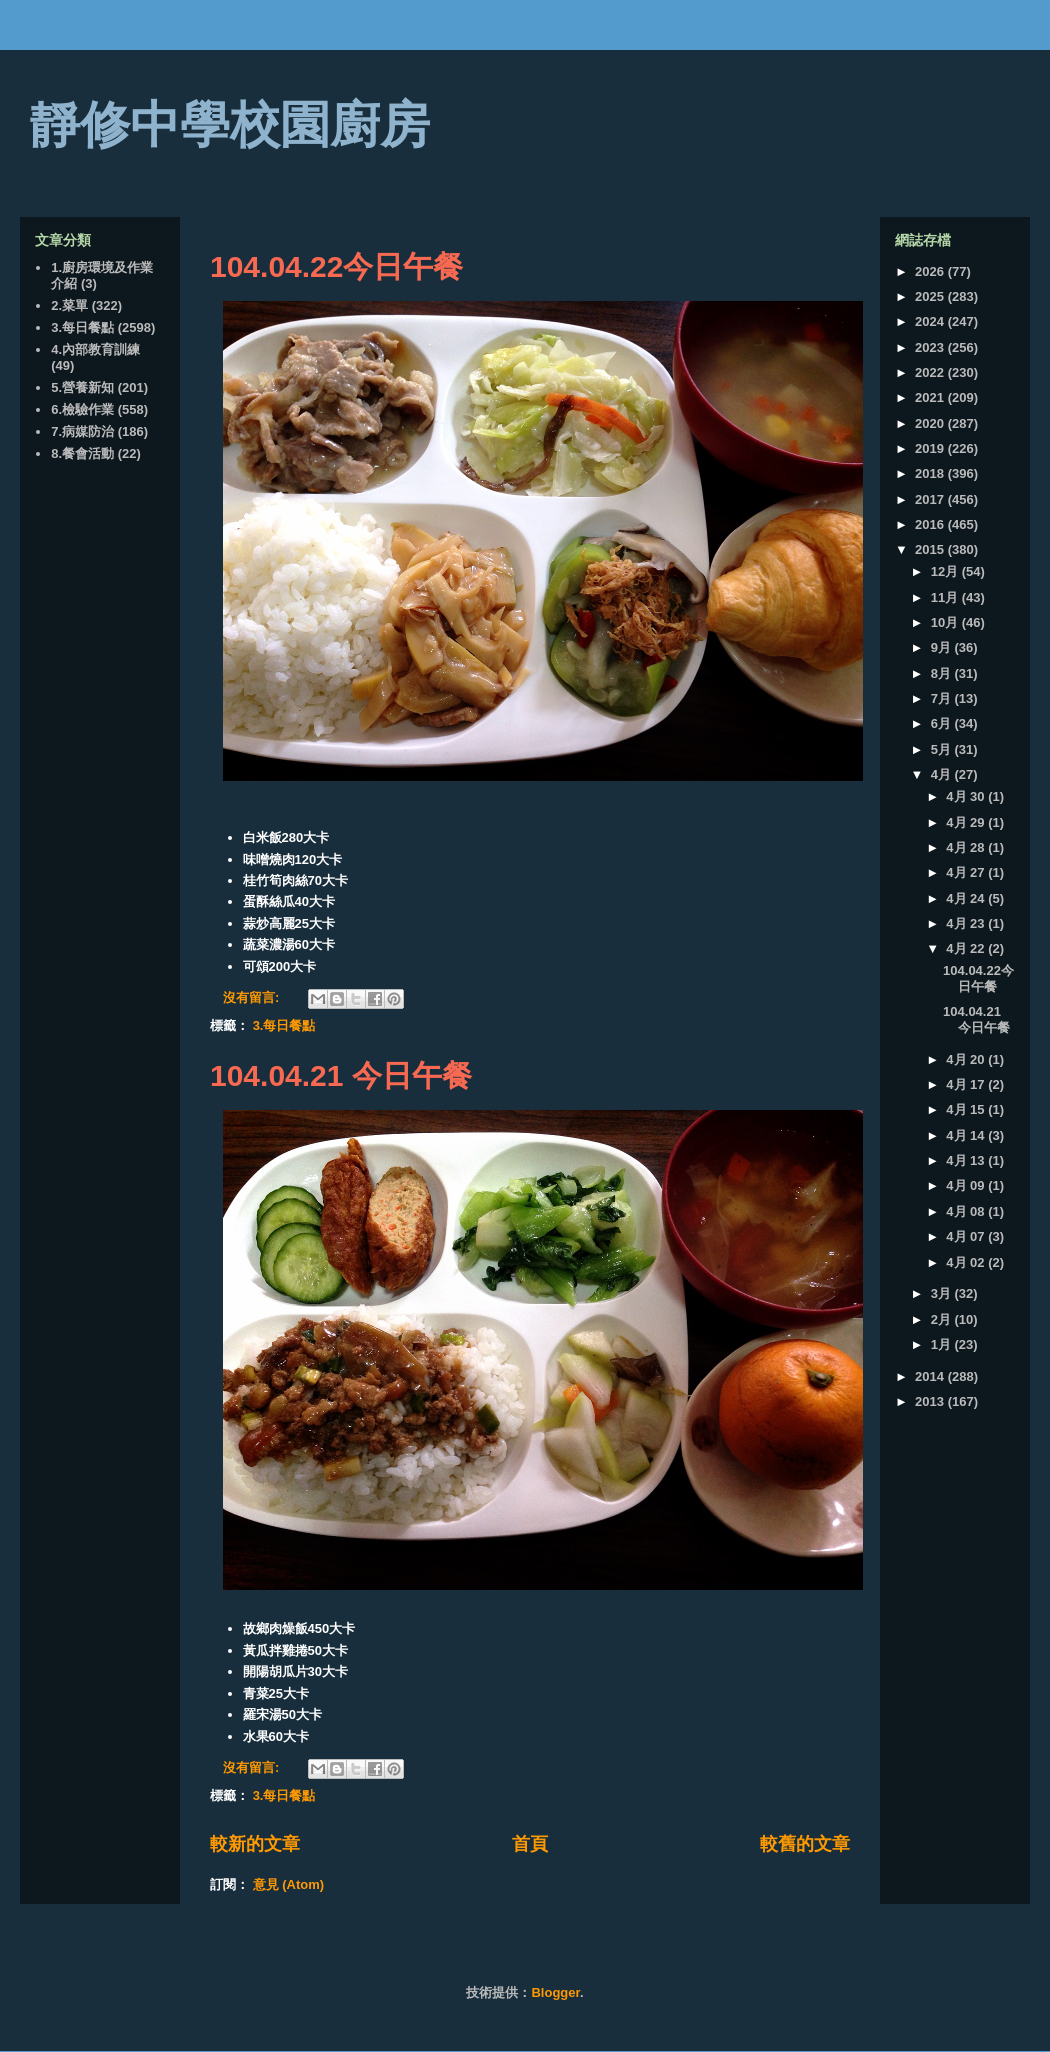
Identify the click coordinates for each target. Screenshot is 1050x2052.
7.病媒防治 (82, 431)
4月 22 (967, 948)
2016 (931, 524)
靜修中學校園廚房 (230, 125)
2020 (931, 423)
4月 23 (967, 923)
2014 (931, 1376)
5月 (943, 749)
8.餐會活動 (82, 453)
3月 (943, 1293)
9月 (943, 647)
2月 (943, 1319)
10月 (946, 622)
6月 (943, 723)
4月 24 (967, 898)
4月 (943, 774)
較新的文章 (255, 1844)
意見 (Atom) (289, 1884)
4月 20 (967, 1059)
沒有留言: (253, 997)
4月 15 (967, 1109)
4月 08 (967, 1211)
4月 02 (967, 1262)
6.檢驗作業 (82, 409)
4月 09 (967, 1185)
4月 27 (967, 872)
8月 (943, 673)
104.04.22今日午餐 (336, 266)
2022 (931, 372)
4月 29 (967, 822)
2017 (931, 499)
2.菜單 (69, 305)
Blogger (555, 1992)
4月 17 (967, 1084)
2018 (931, 473)
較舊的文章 (805, 1844)
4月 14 (967, 1135)
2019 (931, 448)
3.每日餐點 (284, 1025)
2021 (931, 397)
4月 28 (967, 847)
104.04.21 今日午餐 (341, 1075)
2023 (931, 347)
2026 (931, 271)
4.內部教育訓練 (95, 349)
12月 (946, 571)
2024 (931, 321)
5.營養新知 (82, 387)
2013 (931, 1401)
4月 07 (967, 1236)
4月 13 (967, 1160)
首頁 (530, 1844)
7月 (943, 698)
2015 (931, 549)
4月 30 (967, 796)
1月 (943, 1344)
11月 (946, 597)
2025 (931, 296)
